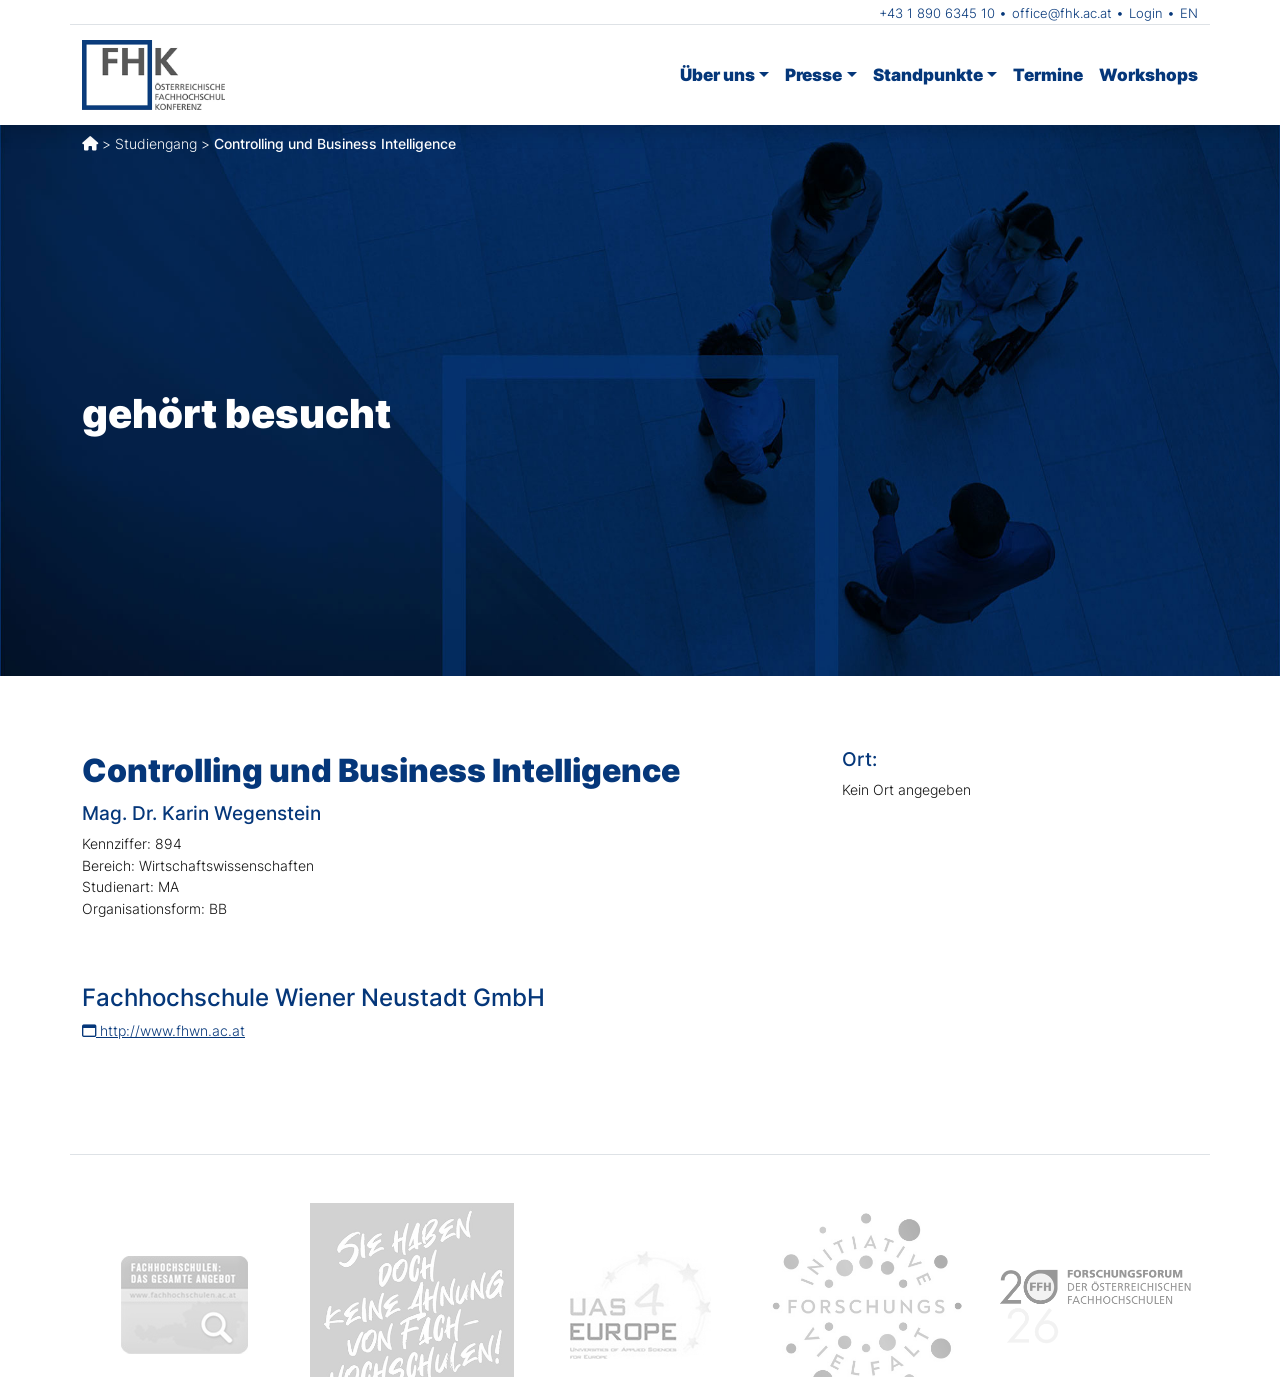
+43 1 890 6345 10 (937, 13)
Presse (813, 74)
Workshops (1148, 74)
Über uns (717, 74)
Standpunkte (928, 74)
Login (1146, 13)
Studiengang (156, 143)
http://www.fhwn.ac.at (163, 1030)
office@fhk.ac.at (1062, 13)
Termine (1048, 74)
